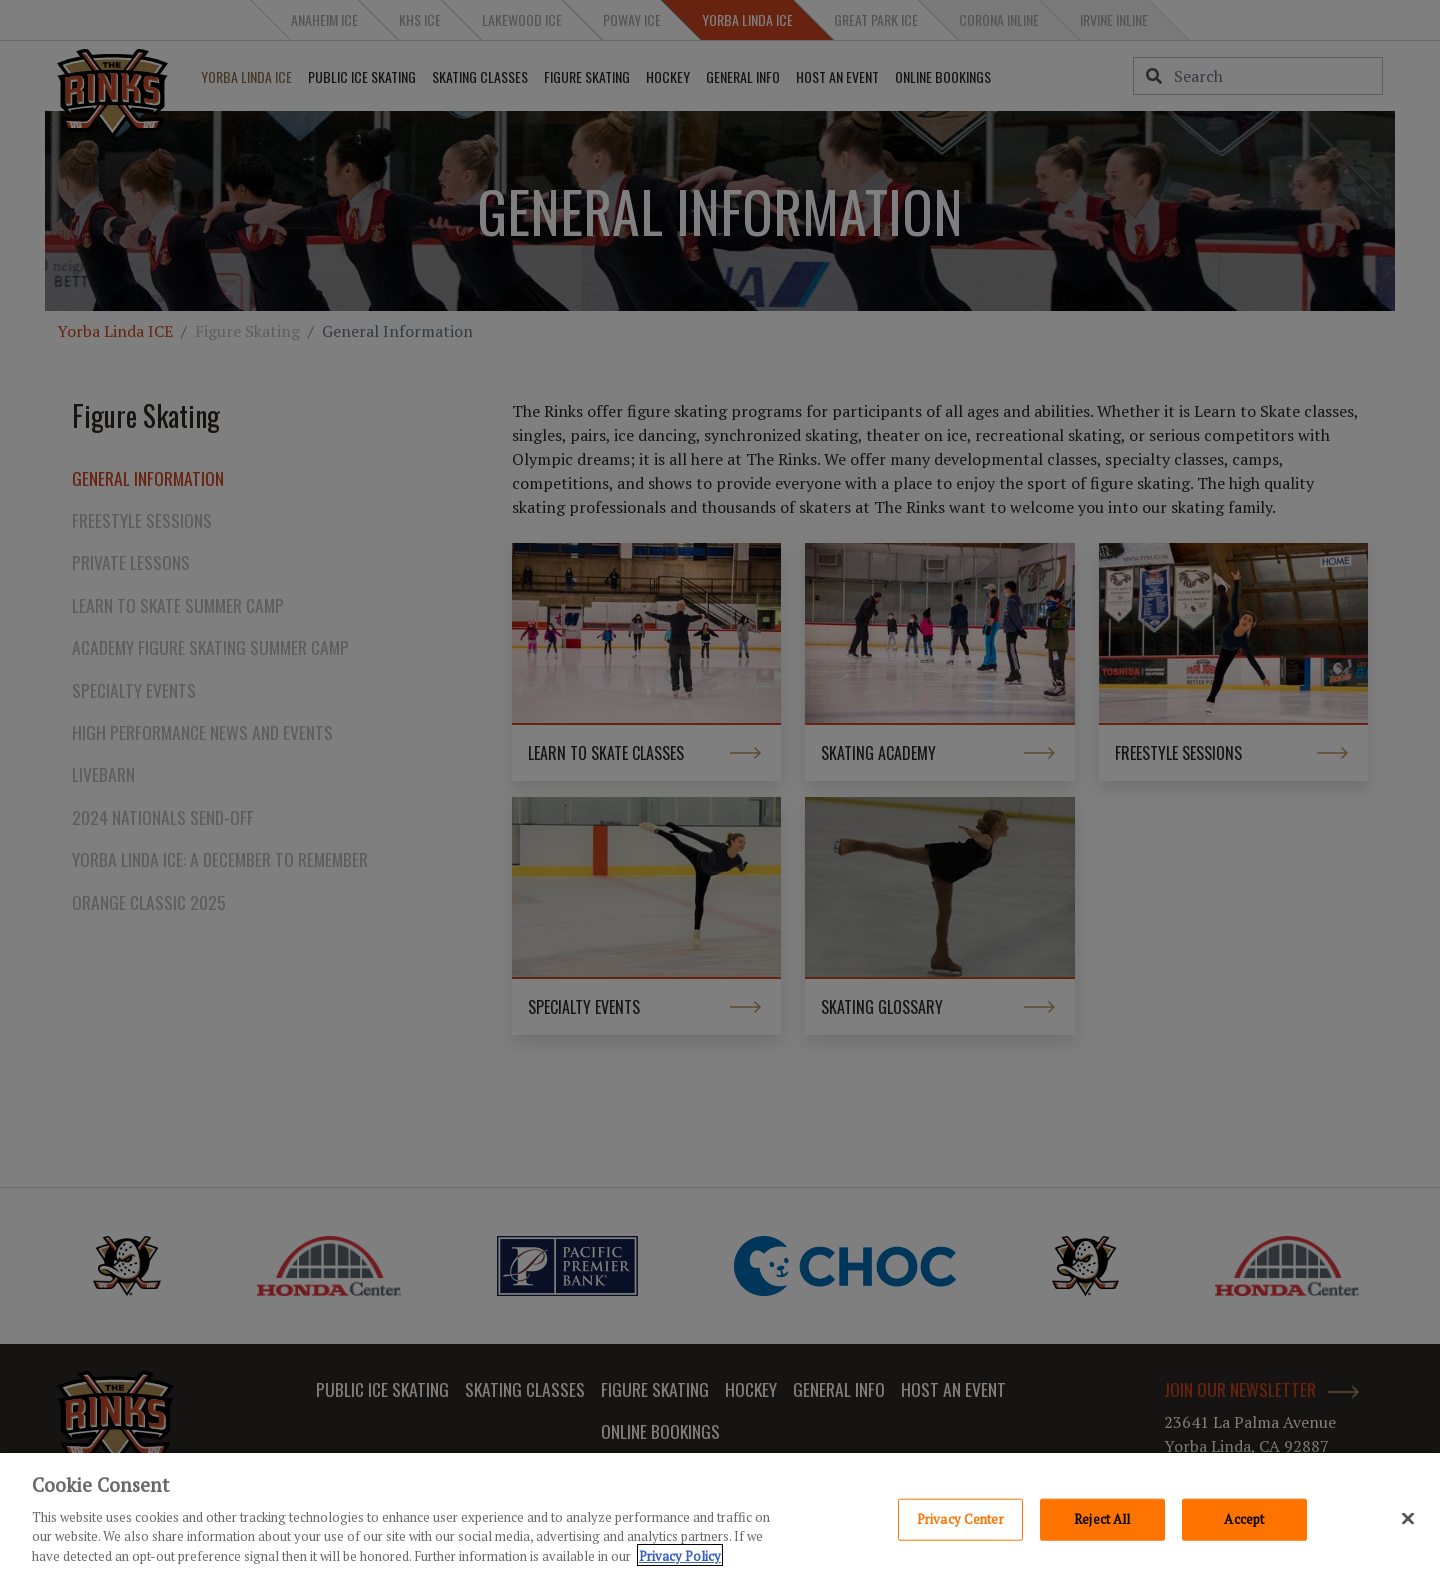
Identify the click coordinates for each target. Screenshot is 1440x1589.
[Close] (1408, 1522)
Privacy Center (960, 1522)
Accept (1244, 1522)
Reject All (1102, 1522)
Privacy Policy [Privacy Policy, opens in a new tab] (680, 1559)
